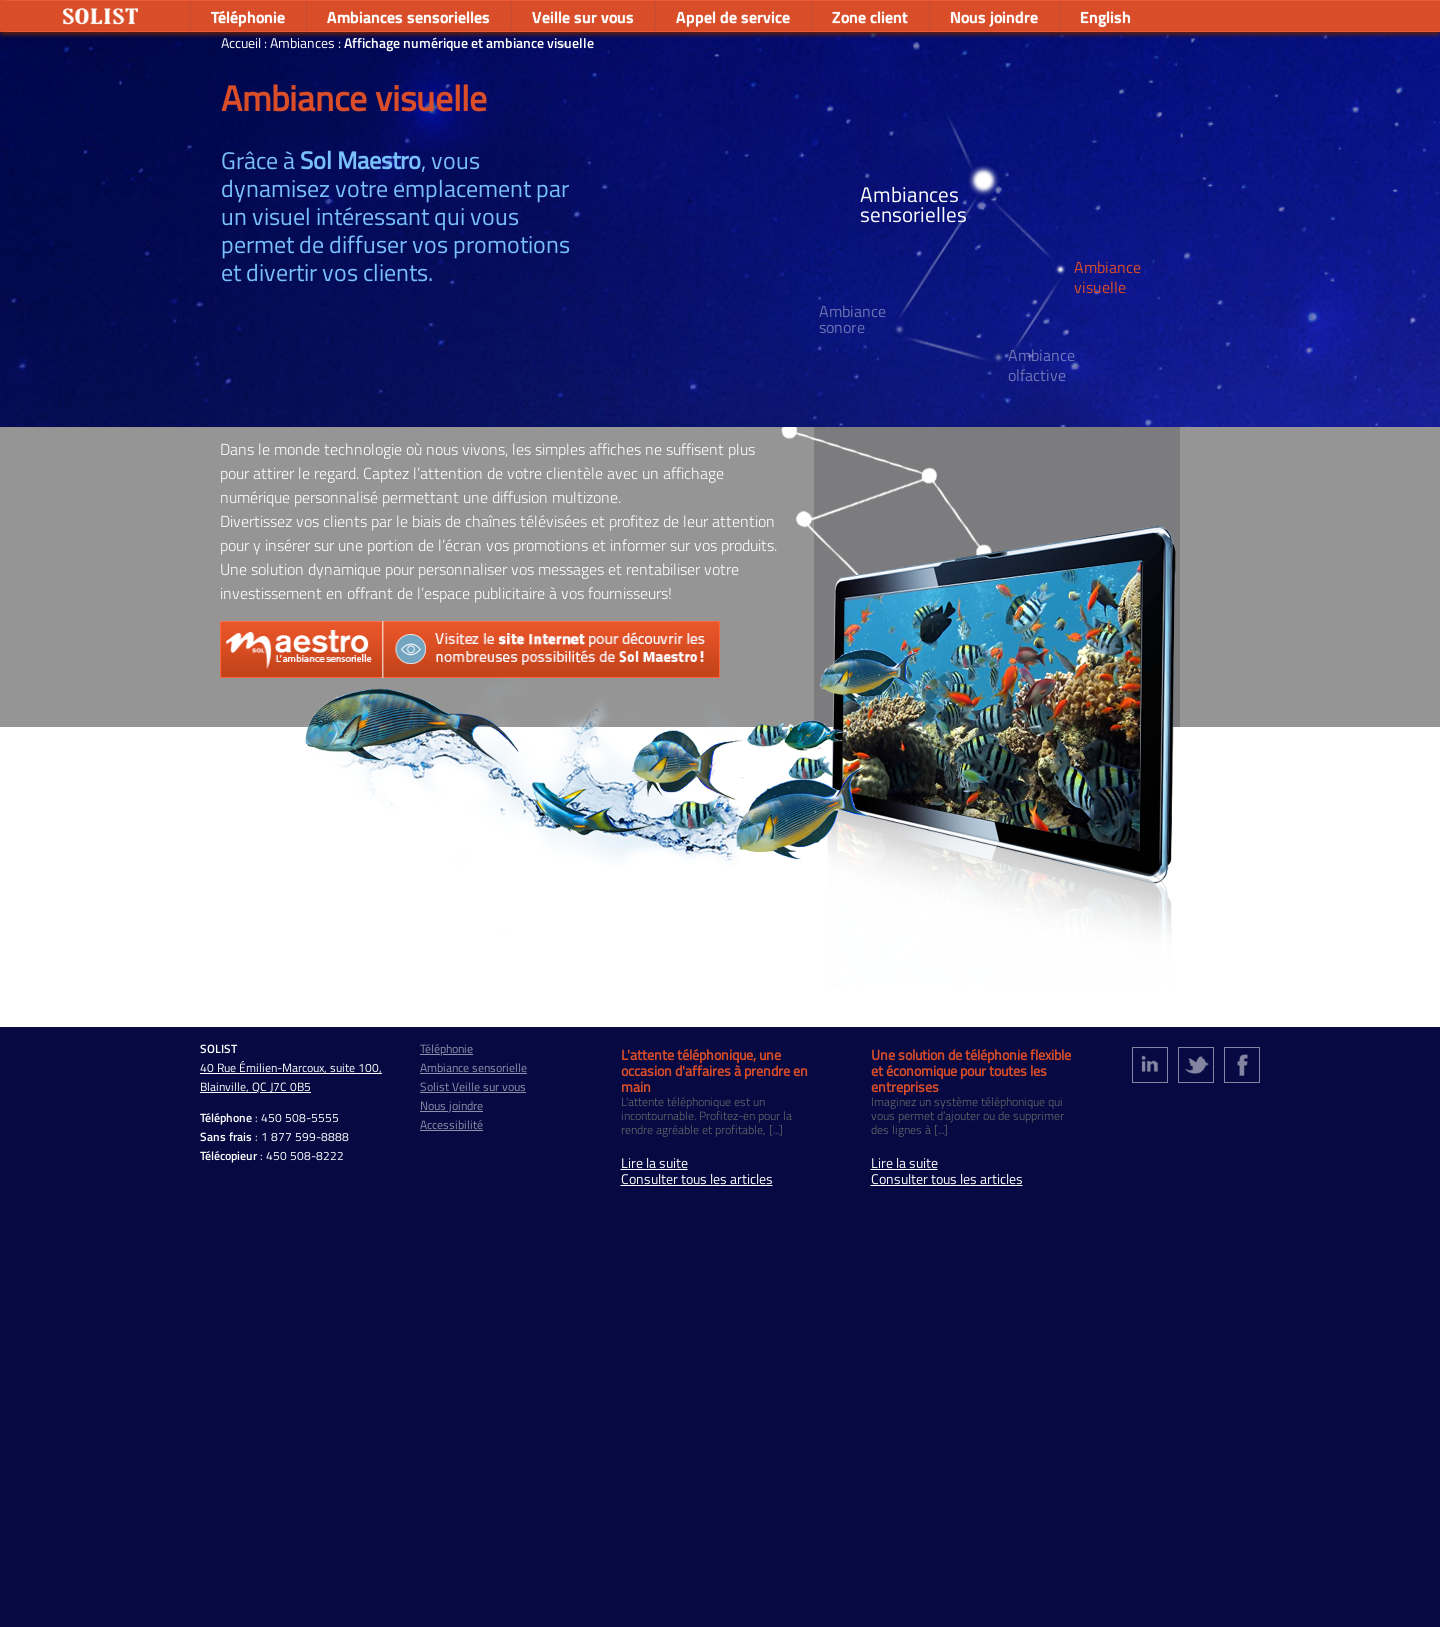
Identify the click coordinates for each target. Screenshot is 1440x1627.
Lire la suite (654, 1163)
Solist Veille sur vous (473, 1086)
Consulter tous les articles (697, 1179)
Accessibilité (451, 1124)
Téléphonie (248, 17)
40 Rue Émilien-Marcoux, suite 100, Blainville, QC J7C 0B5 (291, 1077)
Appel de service (733, 17)
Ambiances (304, 42)
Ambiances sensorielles (408, 17)
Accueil (242, 42)
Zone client (870, 17)
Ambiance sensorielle (473, 1067)
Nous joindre (994, 17)
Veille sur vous (583, 17)
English (1105, 17)
